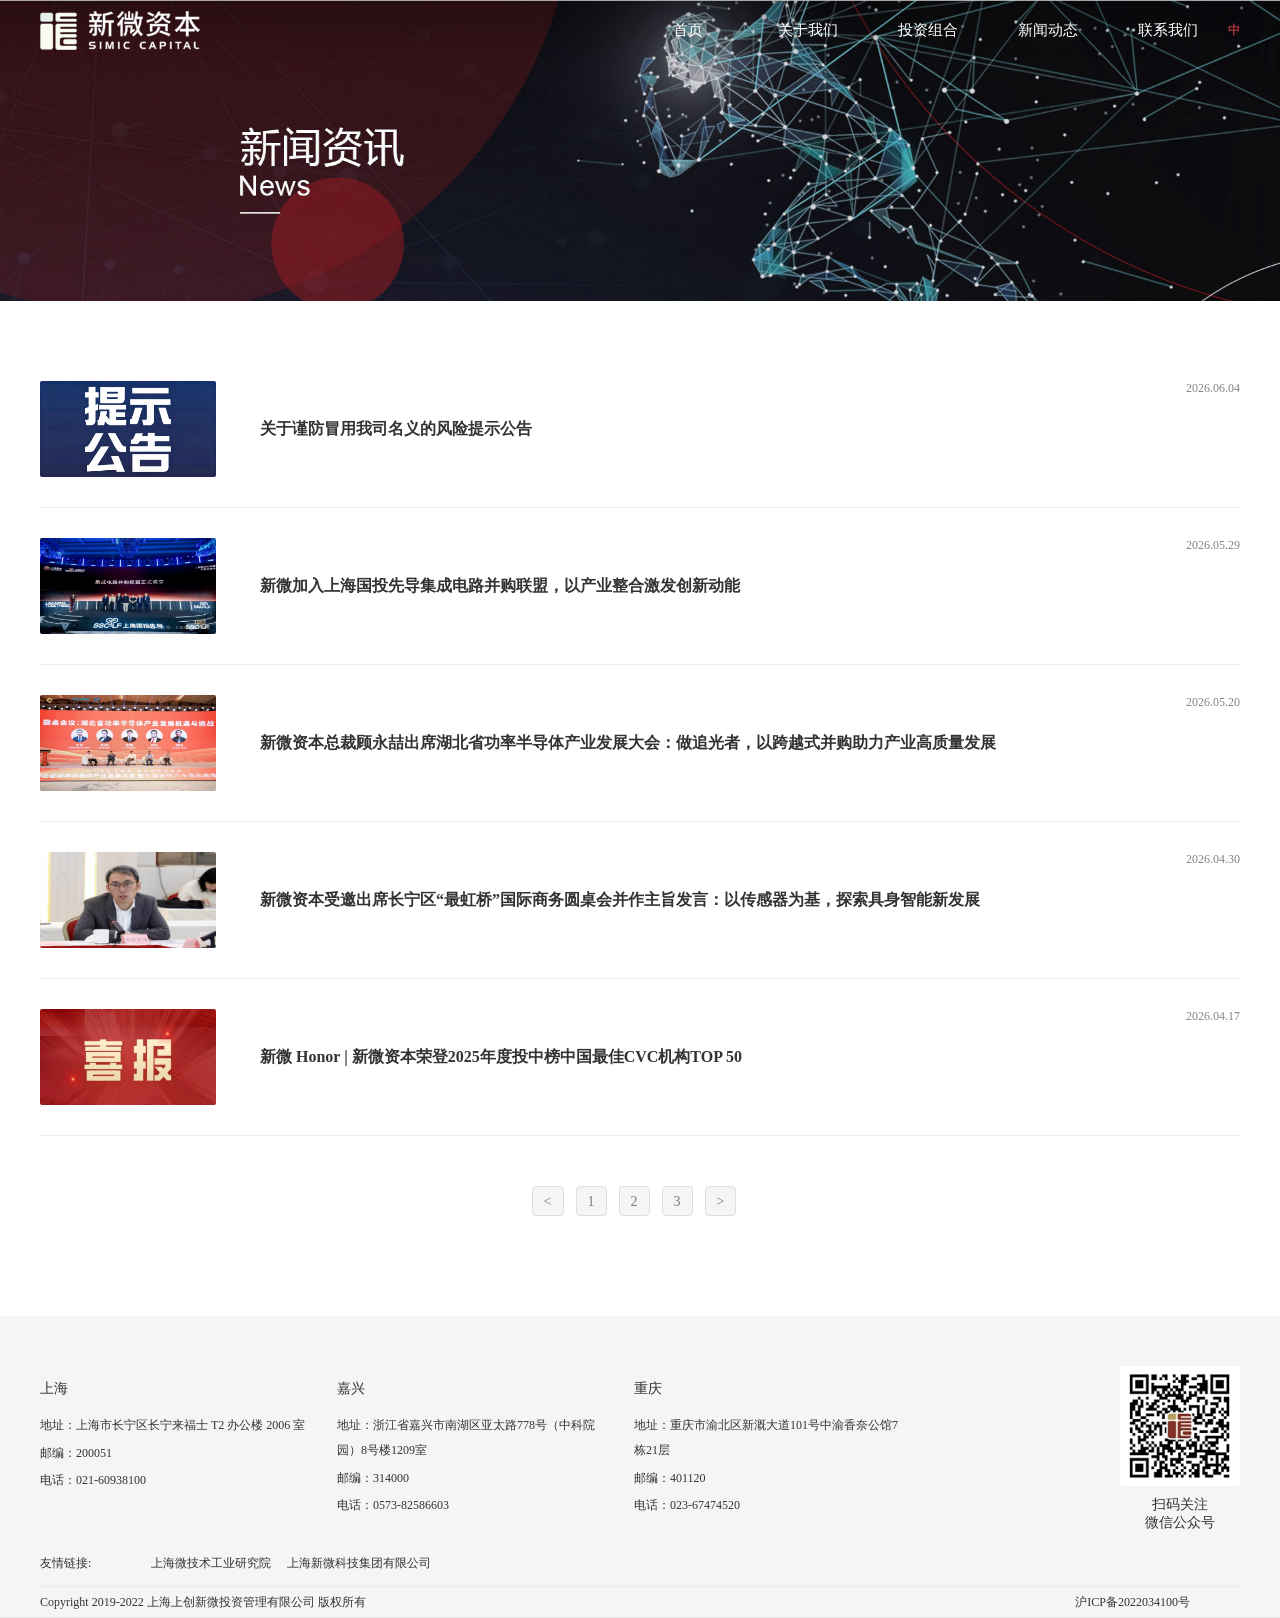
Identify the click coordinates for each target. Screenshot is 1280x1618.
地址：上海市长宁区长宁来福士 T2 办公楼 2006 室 (172, 1425)
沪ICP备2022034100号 (1132, 1602)
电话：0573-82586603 (393, 1505)
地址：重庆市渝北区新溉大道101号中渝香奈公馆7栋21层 (766, 1437)
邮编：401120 (670, 1478)
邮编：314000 (373, 1478)
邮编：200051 (76, 1453)
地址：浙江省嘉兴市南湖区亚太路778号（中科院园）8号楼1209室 (466, 1437)
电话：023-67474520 (687, 1505)
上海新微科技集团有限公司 (359, 1563)
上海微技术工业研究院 (211, 1563)
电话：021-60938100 (93, 1480)
